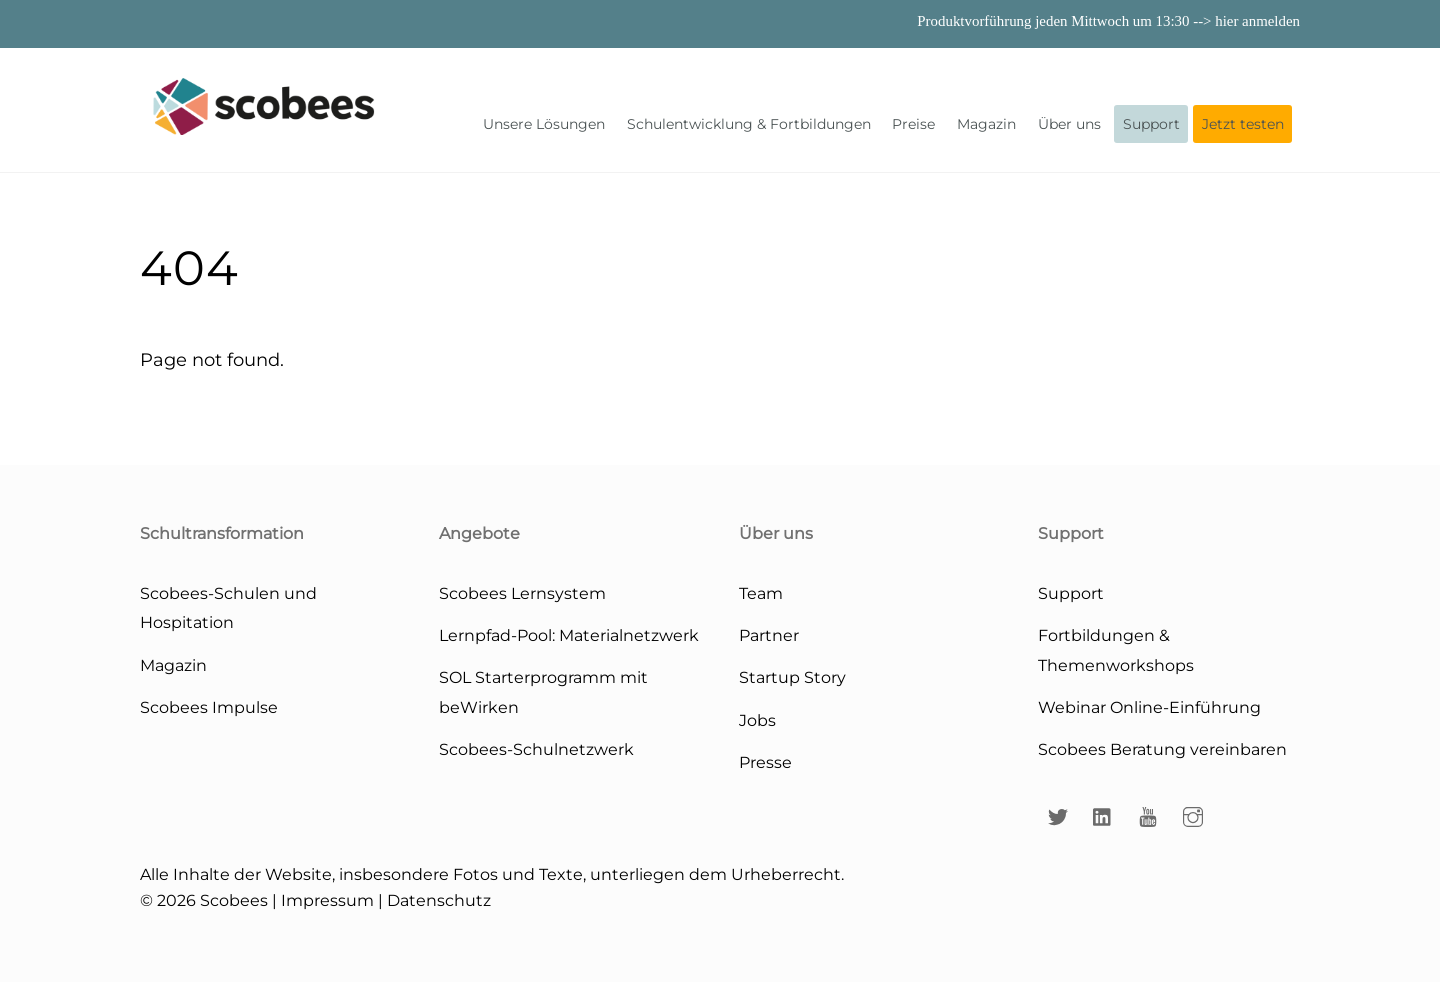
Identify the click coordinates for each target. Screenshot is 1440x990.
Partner (769, 643)
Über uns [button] (1069, 128)
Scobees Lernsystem (522, 601)
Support (1151, 128)
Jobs (757, 728)
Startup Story (792, 685)
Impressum (327, 908)
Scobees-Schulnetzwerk (536, 757)
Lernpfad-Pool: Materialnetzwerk (569, 643)
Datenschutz (439, 908)
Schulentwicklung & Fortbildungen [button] (749, 128)
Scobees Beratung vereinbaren (1162, 757)
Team (761, 601)
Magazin (986, 128)
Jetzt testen (1243, 128)
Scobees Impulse (209, 715)
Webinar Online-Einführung (1149, 715)
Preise (913, 128)
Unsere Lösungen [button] (544, 128)
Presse (765, 770)
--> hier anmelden (1246, 21)
